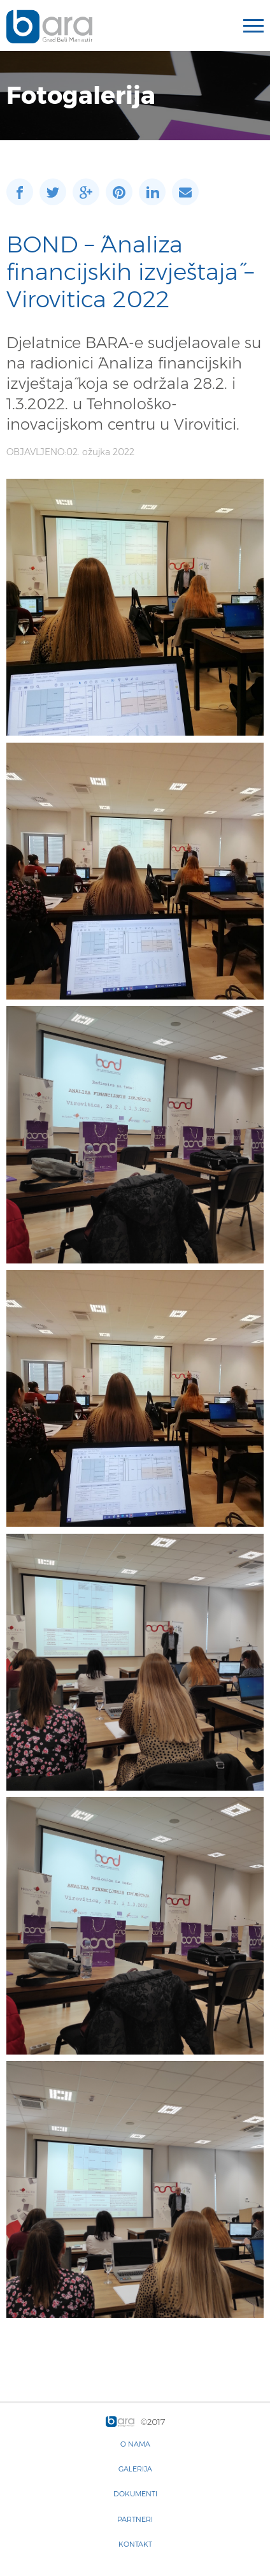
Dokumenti (135, 2493)
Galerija (135, 2468)
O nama (135, 2444)
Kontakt (135, 2544)
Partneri (135, 2519)
